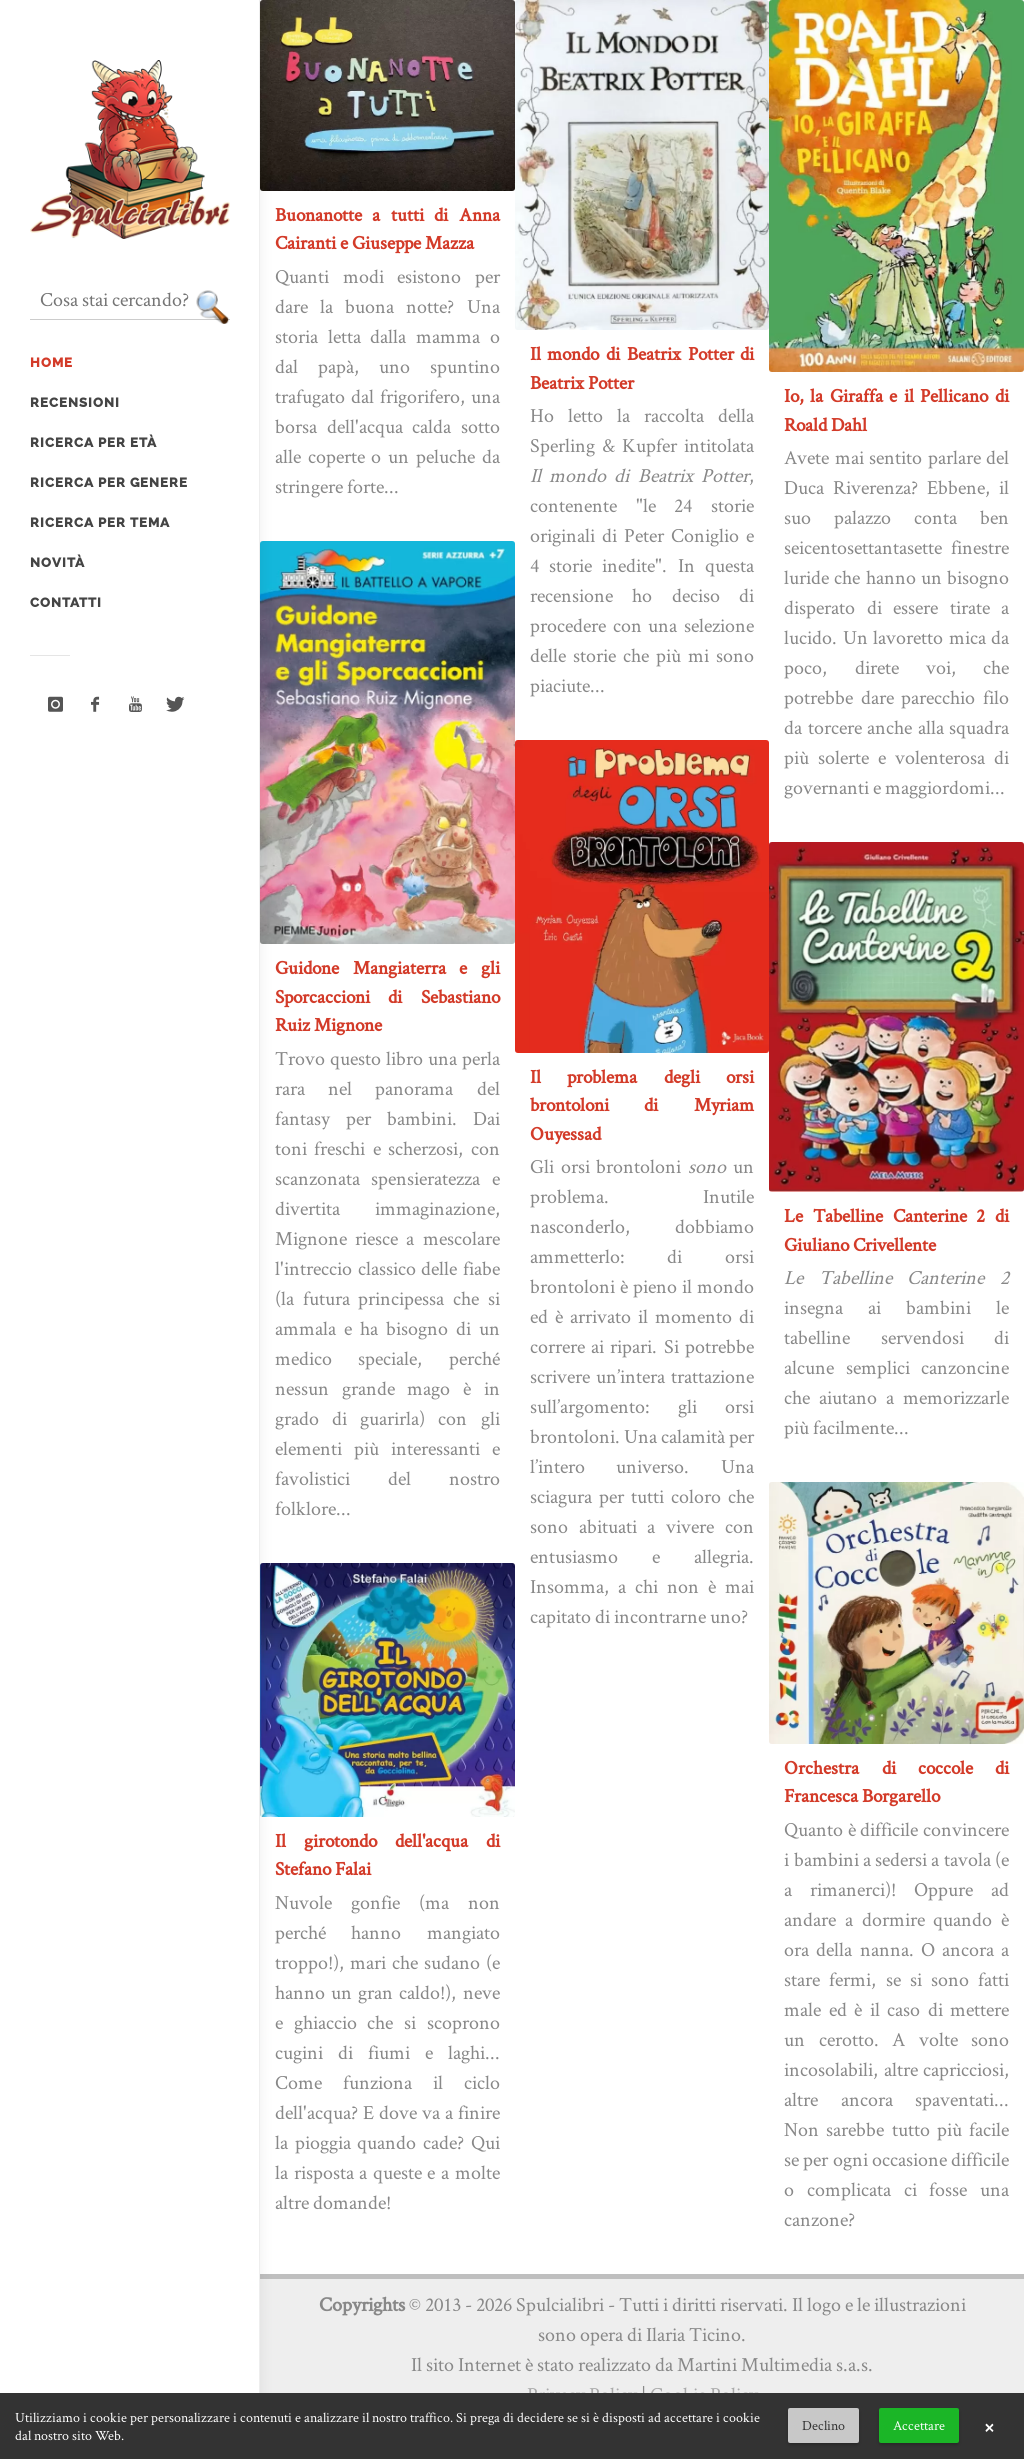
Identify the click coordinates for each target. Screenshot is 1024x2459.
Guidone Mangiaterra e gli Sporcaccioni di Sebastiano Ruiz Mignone (387, 996)
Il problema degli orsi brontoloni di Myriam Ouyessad (642, 1105)
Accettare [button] (919, 2425)
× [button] (989, 2426)
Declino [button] (823, 2425)
